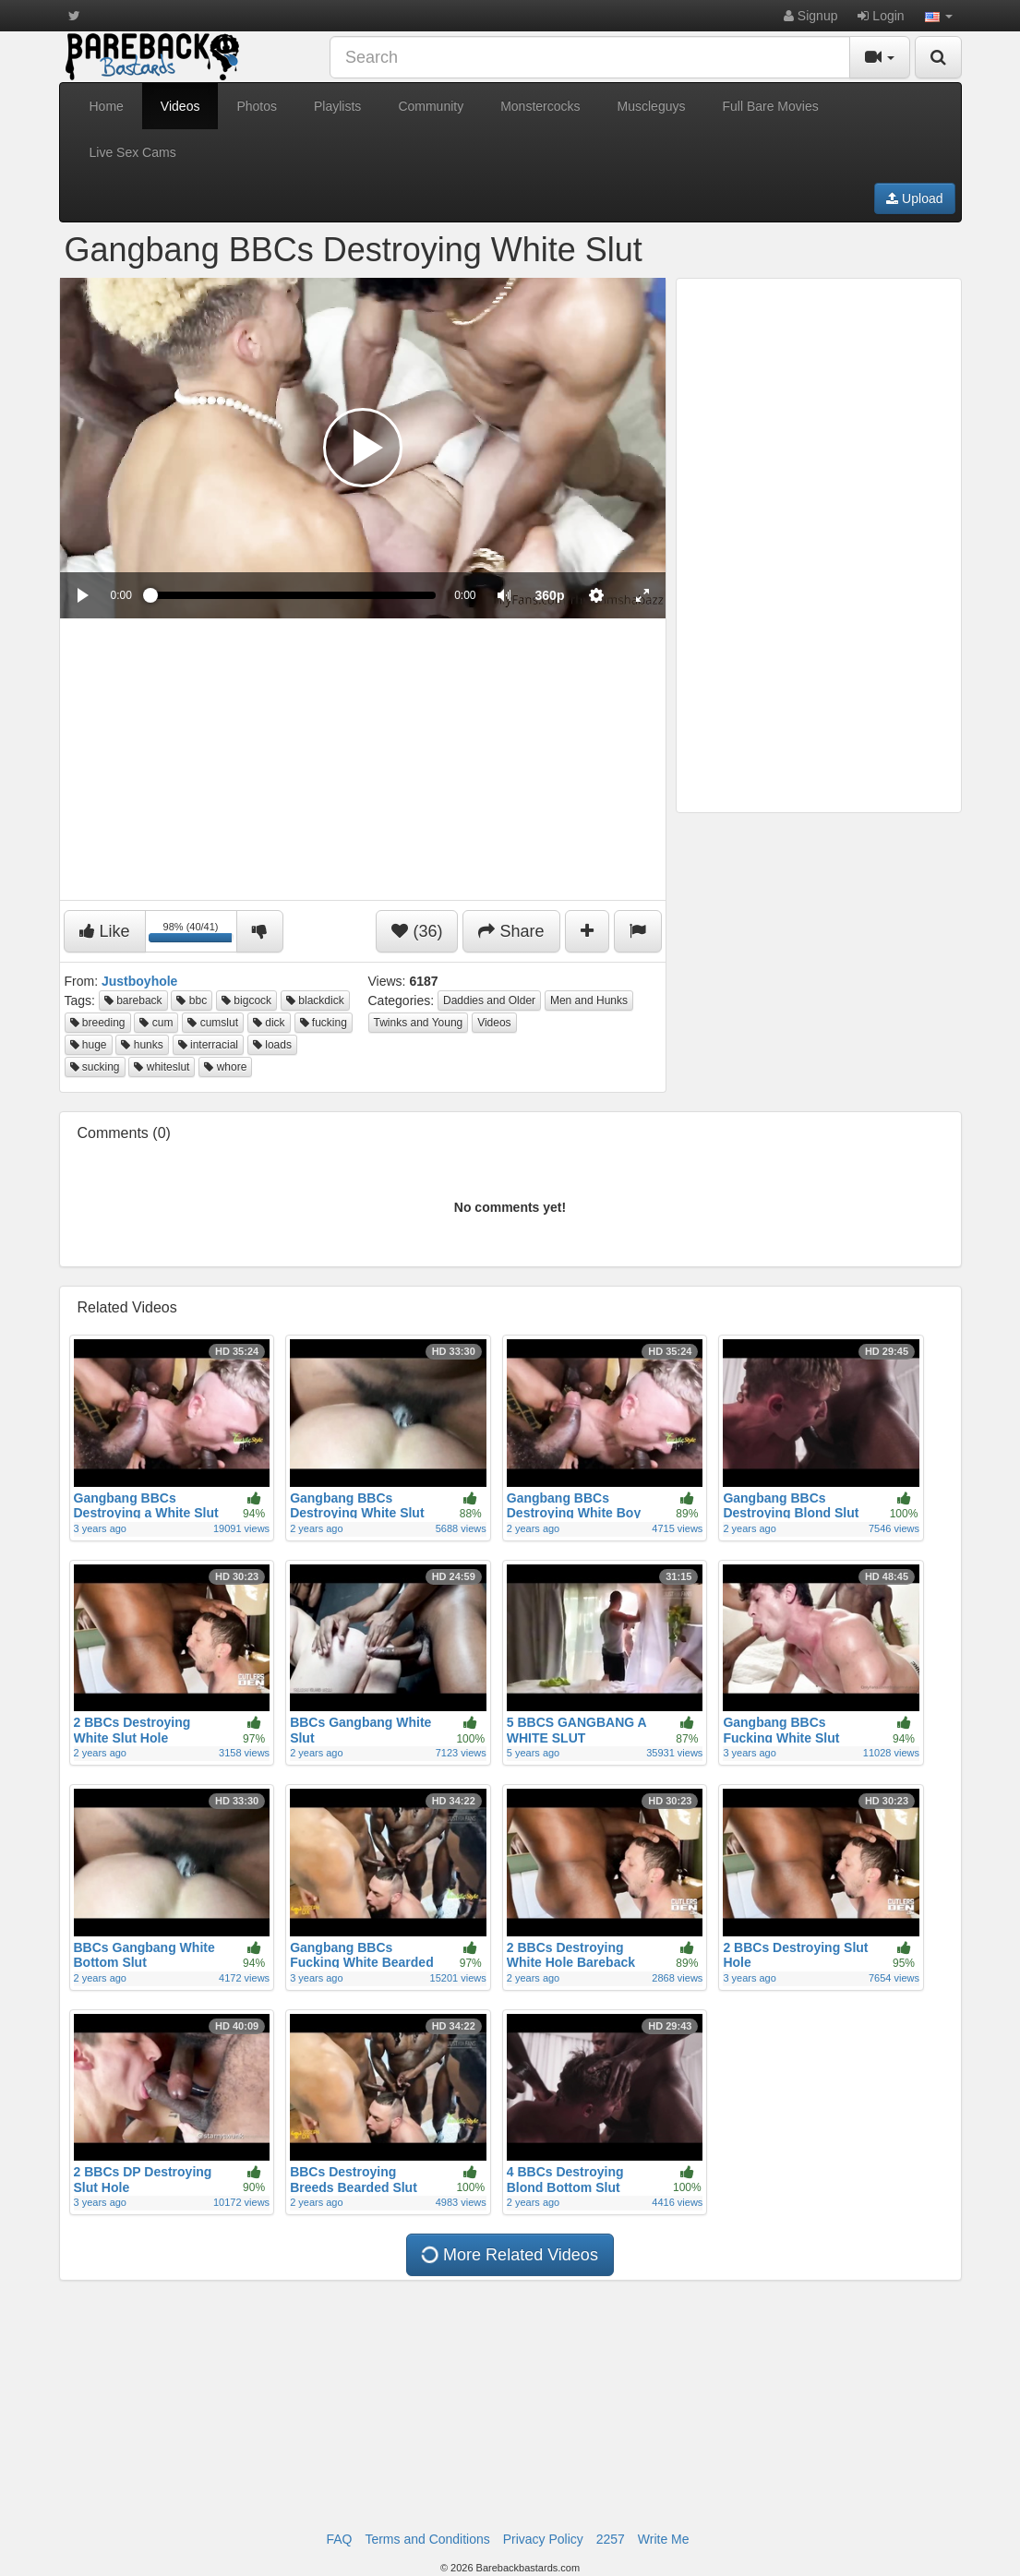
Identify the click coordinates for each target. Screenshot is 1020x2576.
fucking (323, 1022)
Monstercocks (540, 106)
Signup (810, 15)
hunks (141, 1044)
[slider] (293, 595)
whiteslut (161, 1066)
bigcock (246, 1000)
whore (225, 1066)
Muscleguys (652, 106)
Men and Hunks (589, 1000)
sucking (95, 1066)
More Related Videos (508, 2255)
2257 (610, 2539)
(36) (416, 931)
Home (107, 106)
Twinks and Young (418, 1022)
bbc (191, 1000)
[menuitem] (550, 595)
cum (156, 1022)
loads (272, 1044)
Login (881, 15)
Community (430, 106)
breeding (98, 1022)
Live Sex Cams (133, 152)
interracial (208, 1044)
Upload (914, 198)
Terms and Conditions (427, 2539)
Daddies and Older (489, 1000)
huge (88, 1044)
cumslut (212, 1022)
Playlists (337, 106)
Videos (180, 106)
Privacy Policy (543, 2539)
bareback (133, 1000)
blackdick (315, 1000)
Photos (256, 106)
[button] (939, 16)
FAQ (339, 2539)
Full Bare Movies (770, 106)
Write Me (664, 2539)
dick (269, 1022)
